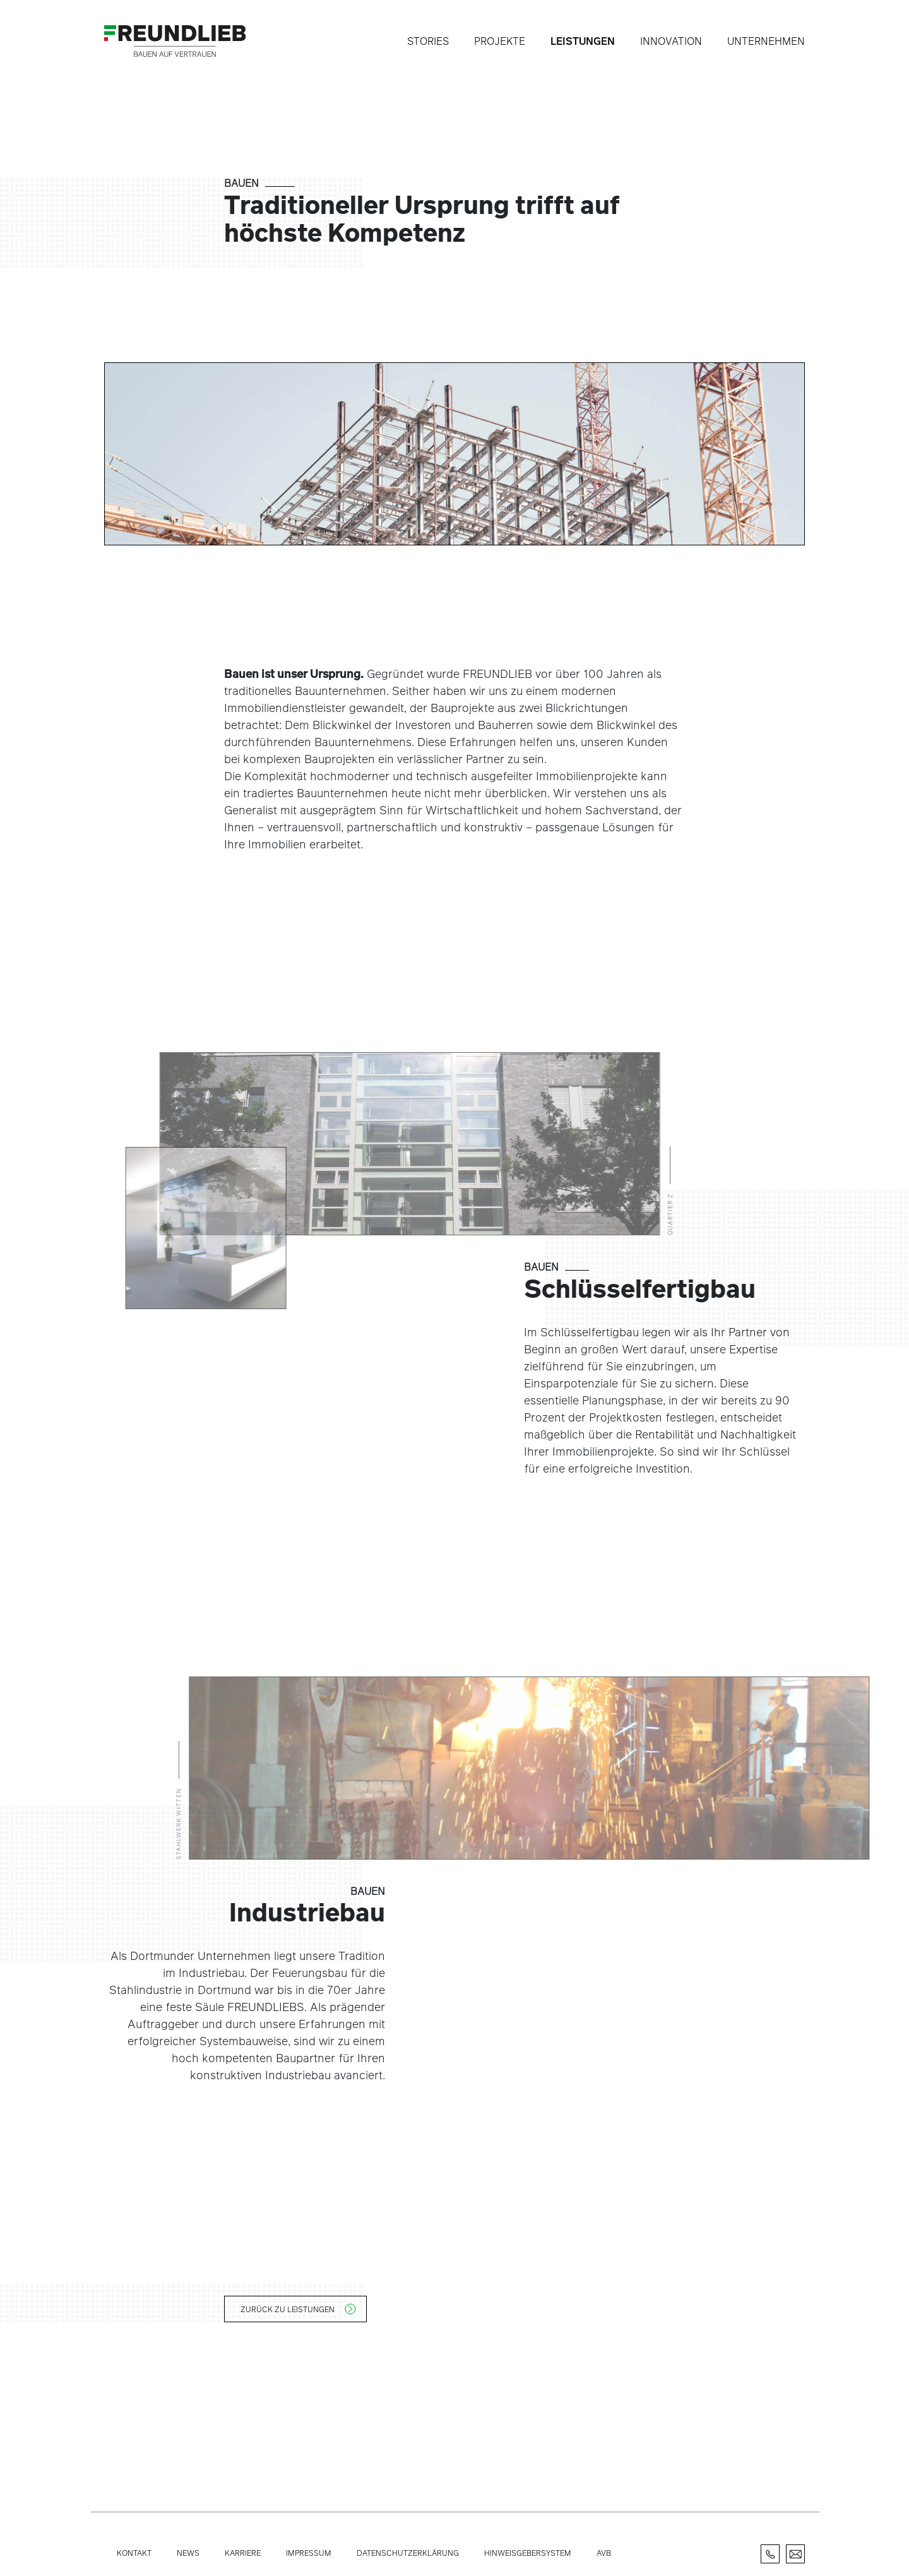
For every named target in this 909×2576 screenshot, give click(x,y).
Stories (428, 41)
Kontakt (134, 2553)
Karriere (243, 2553)
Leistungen (582, 41)
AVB (604, 2553)
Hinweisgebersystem (527, 2553)
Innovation (671, 41)
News (188, 2553)
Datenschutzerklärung (408, 2553)
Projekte (499, 41)
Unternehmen (766, 41)
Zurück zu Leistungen (288, 2309)
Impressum (308, 2553)
